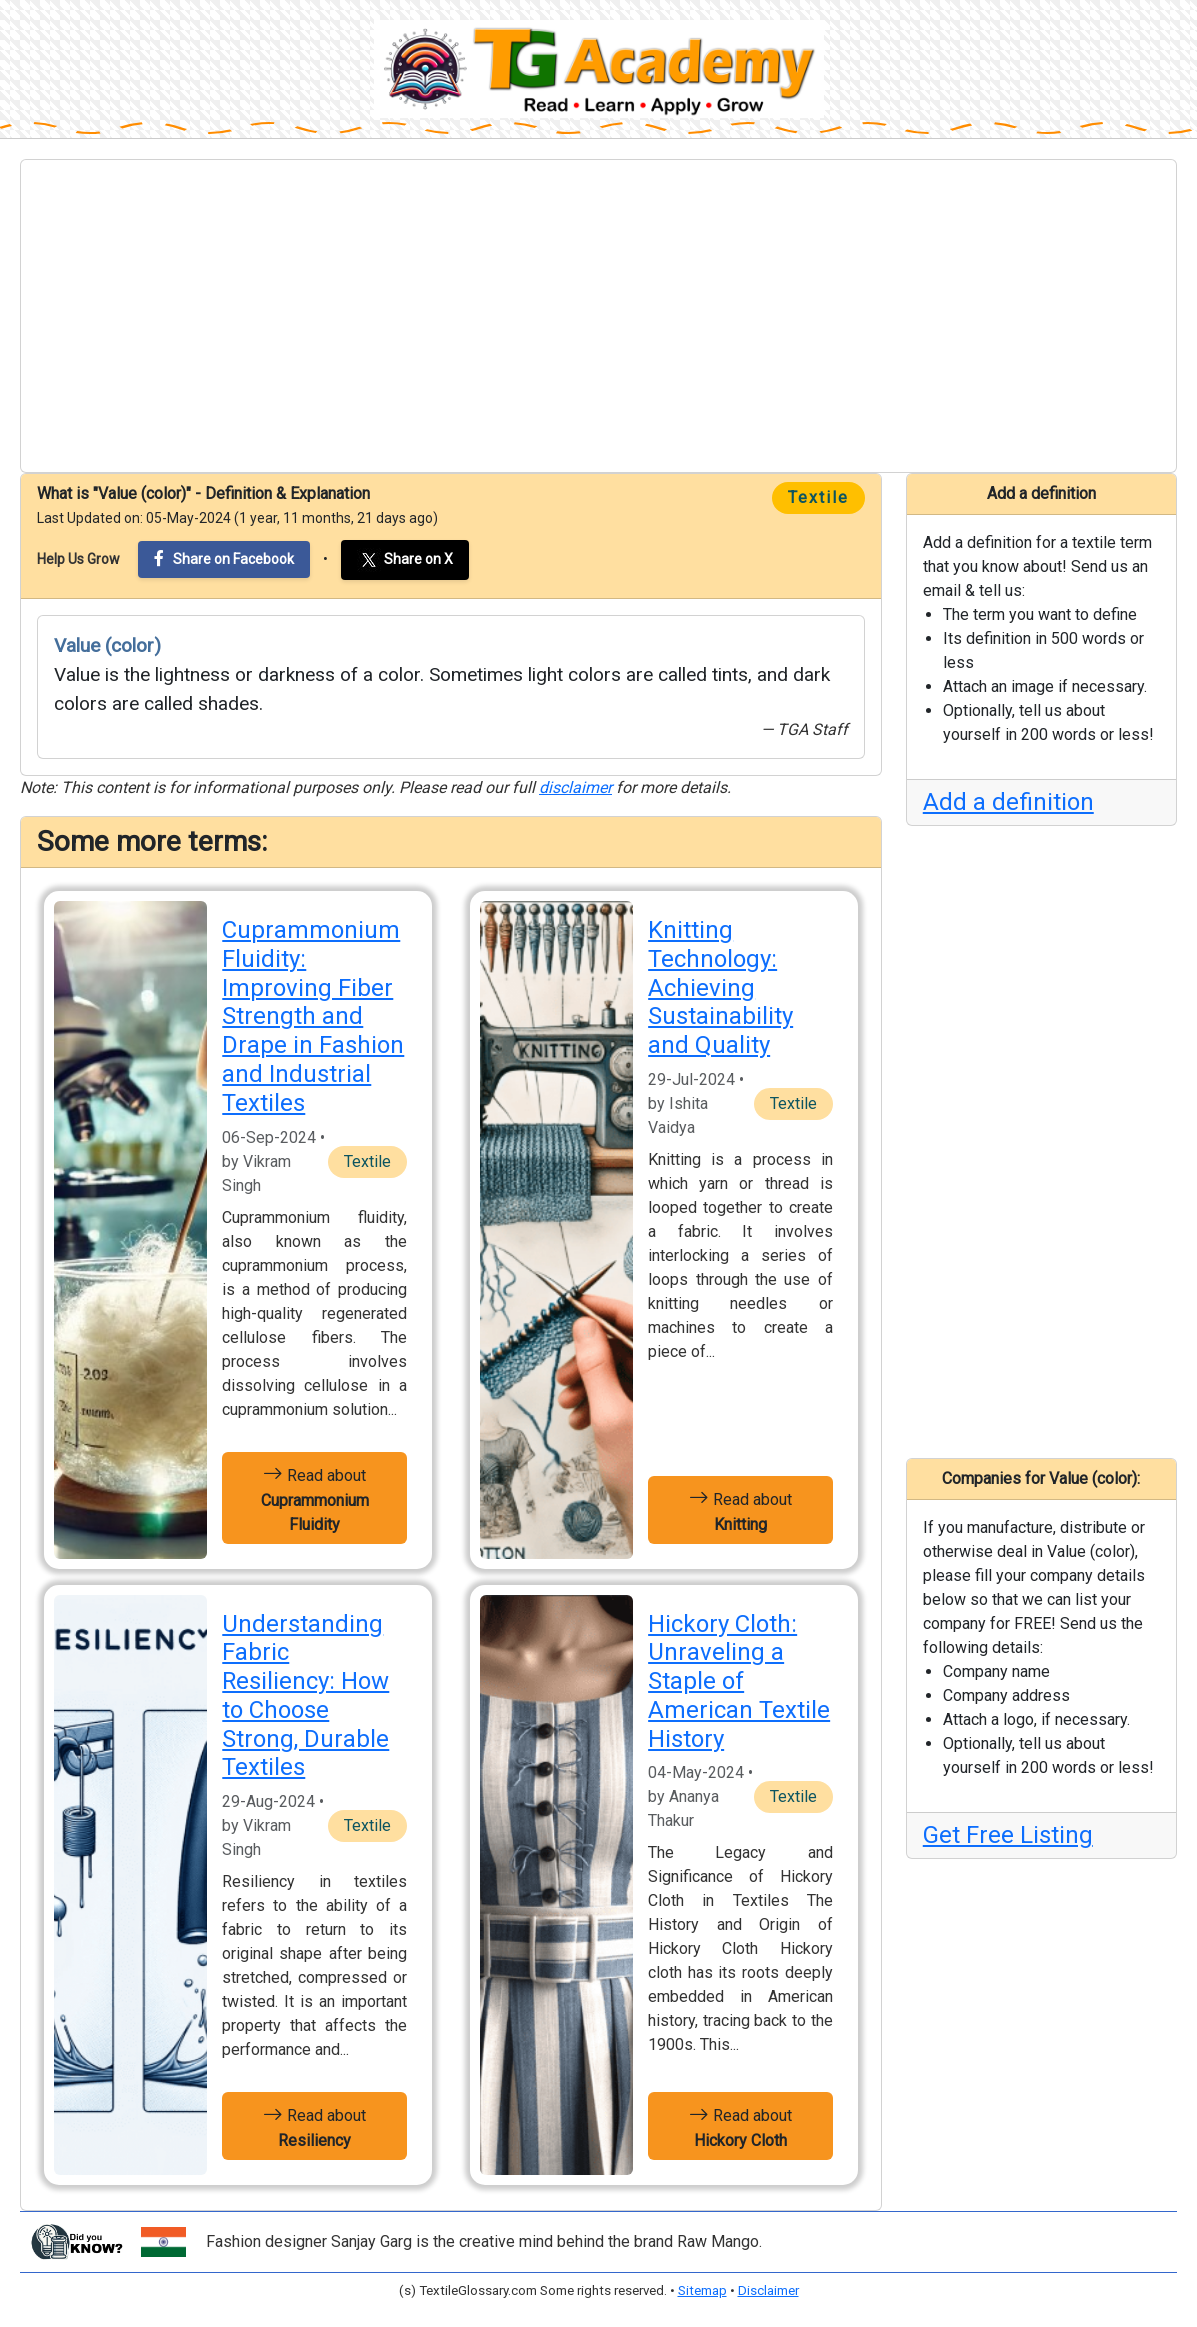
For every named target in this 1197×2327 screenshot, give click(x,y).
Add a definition (1008, 802)
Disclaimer (768, 2290)
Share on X (405, 560)
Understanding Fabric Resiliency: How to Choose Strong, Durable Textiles (305, 1696)
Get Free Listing (1008, 1835)
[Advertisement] (598, 316)
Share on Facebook (224, 558)
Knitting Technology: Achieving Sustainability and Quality (720, 987)
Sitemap (702, 2290)
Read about (315, 1498)
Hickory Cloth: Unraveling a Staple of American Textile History (739, 1681)
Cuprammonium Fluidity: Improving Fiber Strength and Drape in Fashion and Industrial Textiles (313, 1016)
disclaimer (575, 787)
